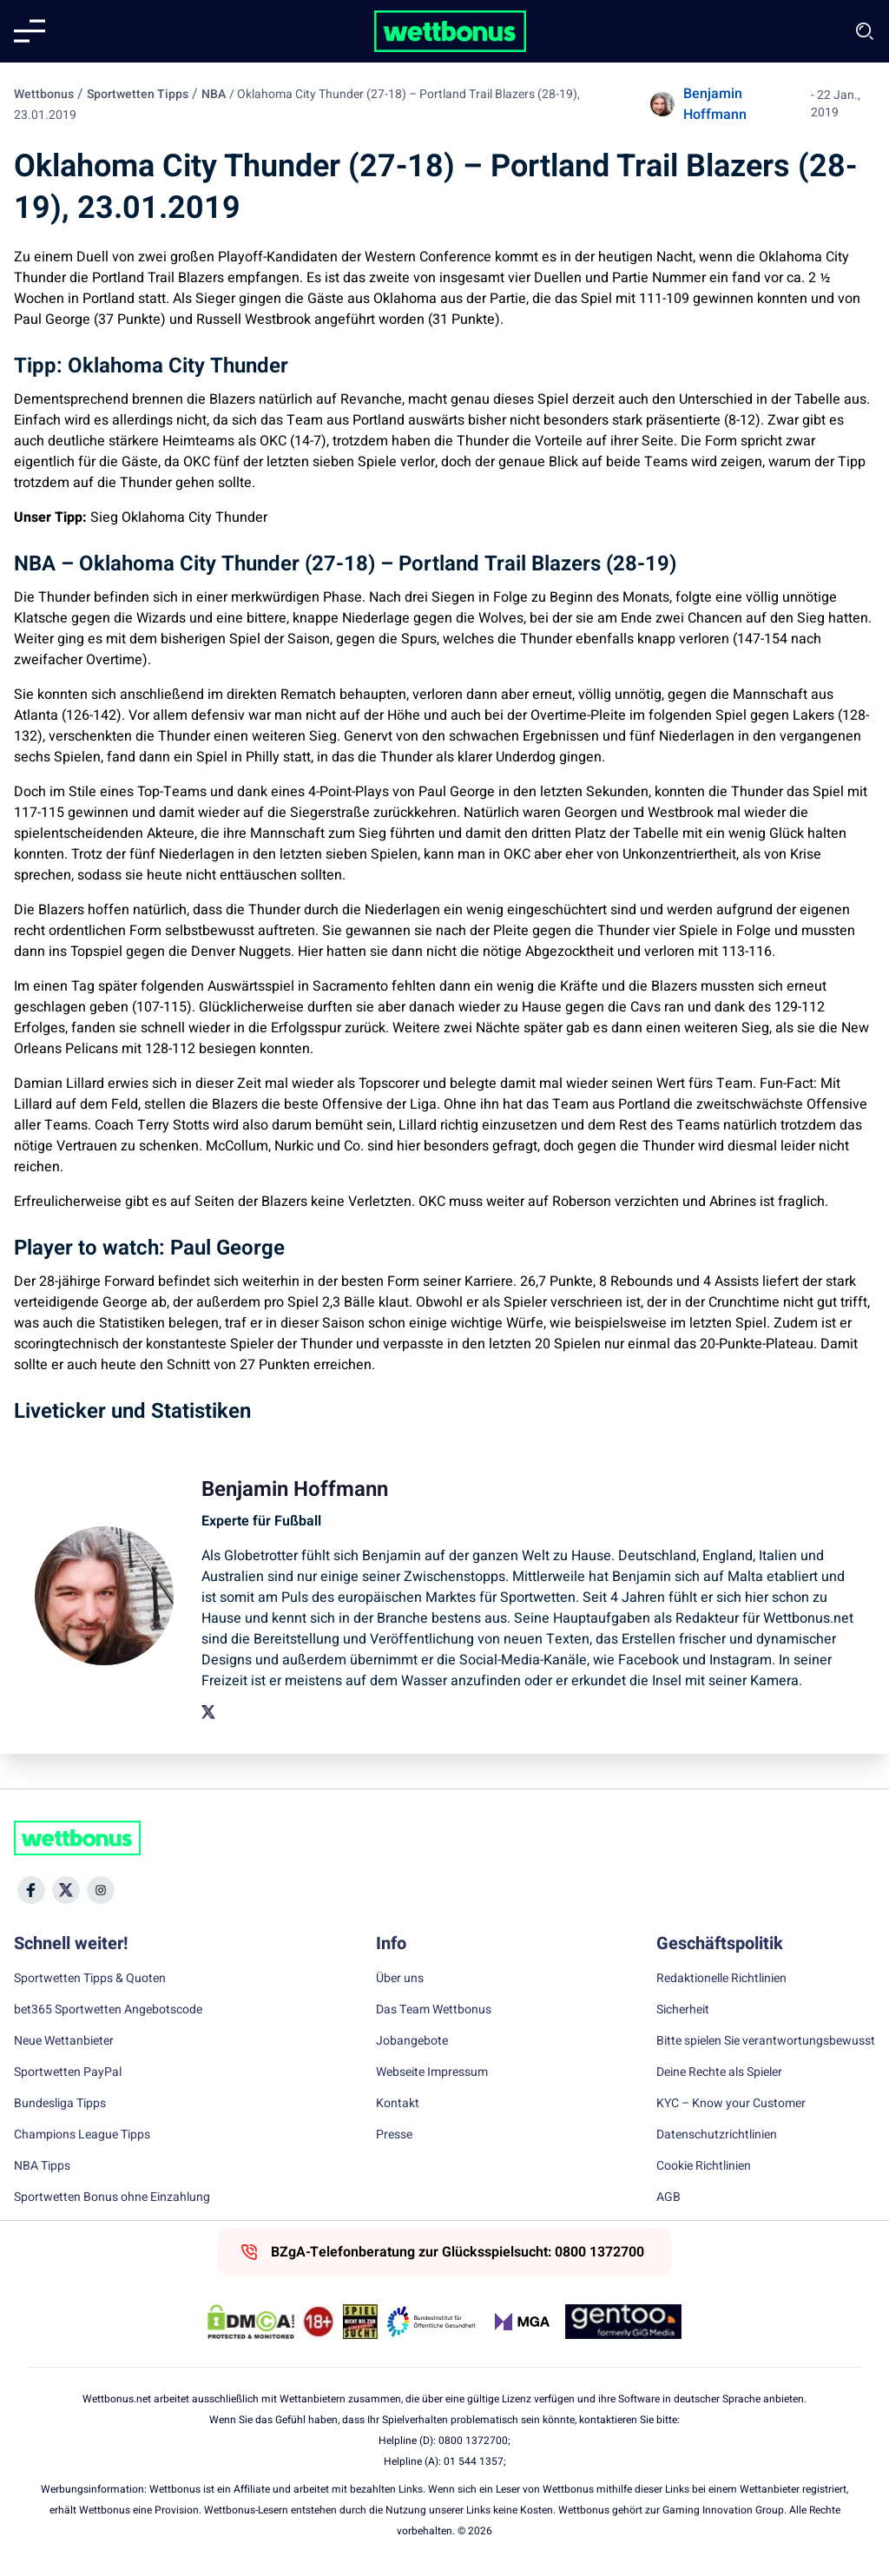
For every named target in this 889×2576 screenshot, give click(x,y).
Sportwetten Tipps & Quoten (90, 1978)
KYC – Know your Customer (731, 2103)
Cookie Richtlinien (703, 2166)
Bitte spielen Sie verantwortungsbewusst (765, 2041)
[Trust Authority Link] (431, 2321)
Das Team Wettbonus (433, 2010)
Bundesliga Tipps (60, 2103)
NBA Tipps (42, 2166)
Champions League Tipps (82, 2135)
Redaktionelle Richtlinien (721, 1978)
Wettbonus (44, 94)
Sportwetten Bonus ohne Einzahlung (112, 2197)
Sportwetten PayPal (68, 2072)
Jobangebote (412, 2041)
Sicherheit (682, 2010)
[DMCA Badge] (250, 2321)
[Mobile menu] (29, 31)
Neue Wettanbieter (64, 2041)
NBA (213, 94)
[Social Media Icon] (31, 1890)
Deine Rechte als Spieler (719, 2072)
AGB (668, 2197)
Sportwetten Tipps (137, 94)
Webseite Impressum (432, 2072)
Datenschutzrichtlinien (716, 2135)
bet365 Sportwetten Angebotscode (108, 2010)
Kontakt (397, 2103)
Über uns (400, 1978)
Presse (394, 2135)
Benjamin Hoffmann (715, 104)
